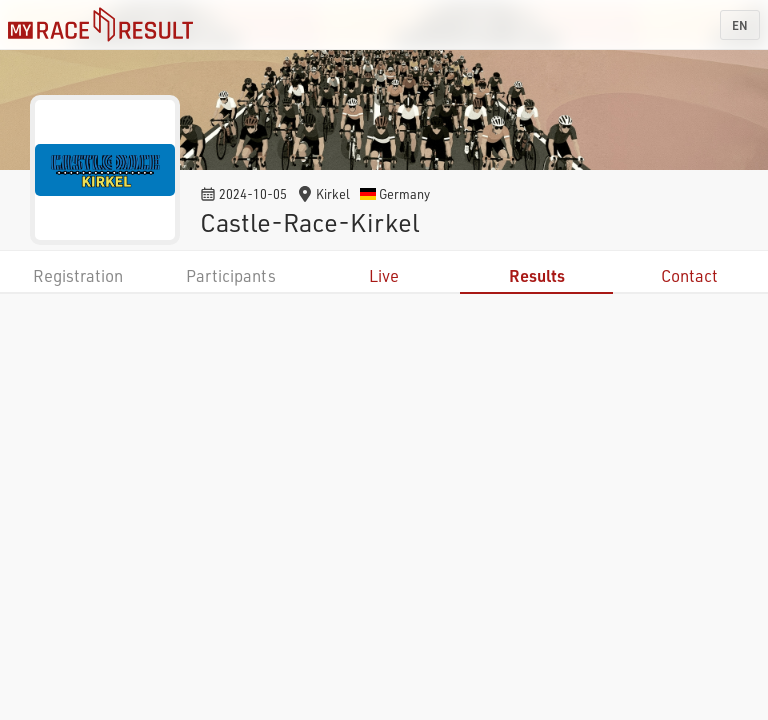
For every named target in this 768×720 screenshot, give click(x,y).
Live (384, 275)
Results (537, 275)
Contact (689, 275)
